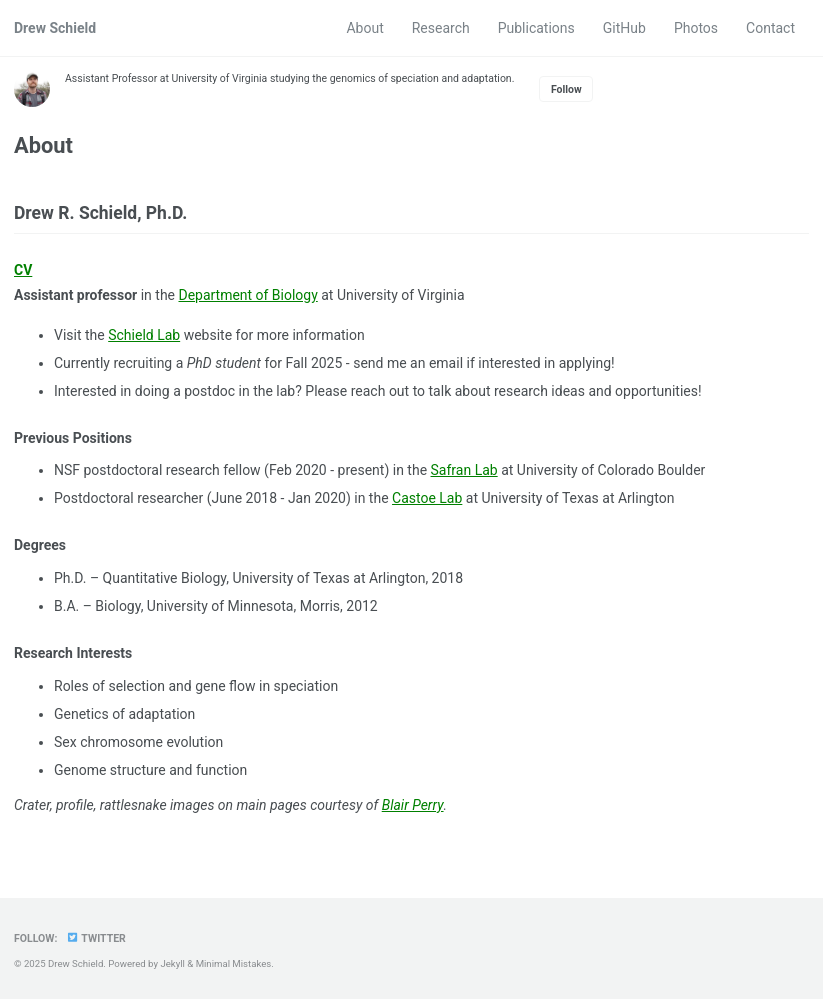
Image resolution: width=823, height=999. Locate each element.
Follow (566, 89)
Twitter (96, 938)
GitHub (624, 28)
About (364, 28)
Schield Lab (144, 335)
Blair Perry (413, 805)
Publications (536, 28)
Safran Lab (464, 470)
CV (23, 270)
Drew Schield (55, 28)
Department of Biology (249, 295)
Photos (696, 28)
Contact (770, 28)
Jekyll (172, 963)
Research (441, 28)
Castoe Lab (427, 498)
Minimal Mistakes (234, 963)
